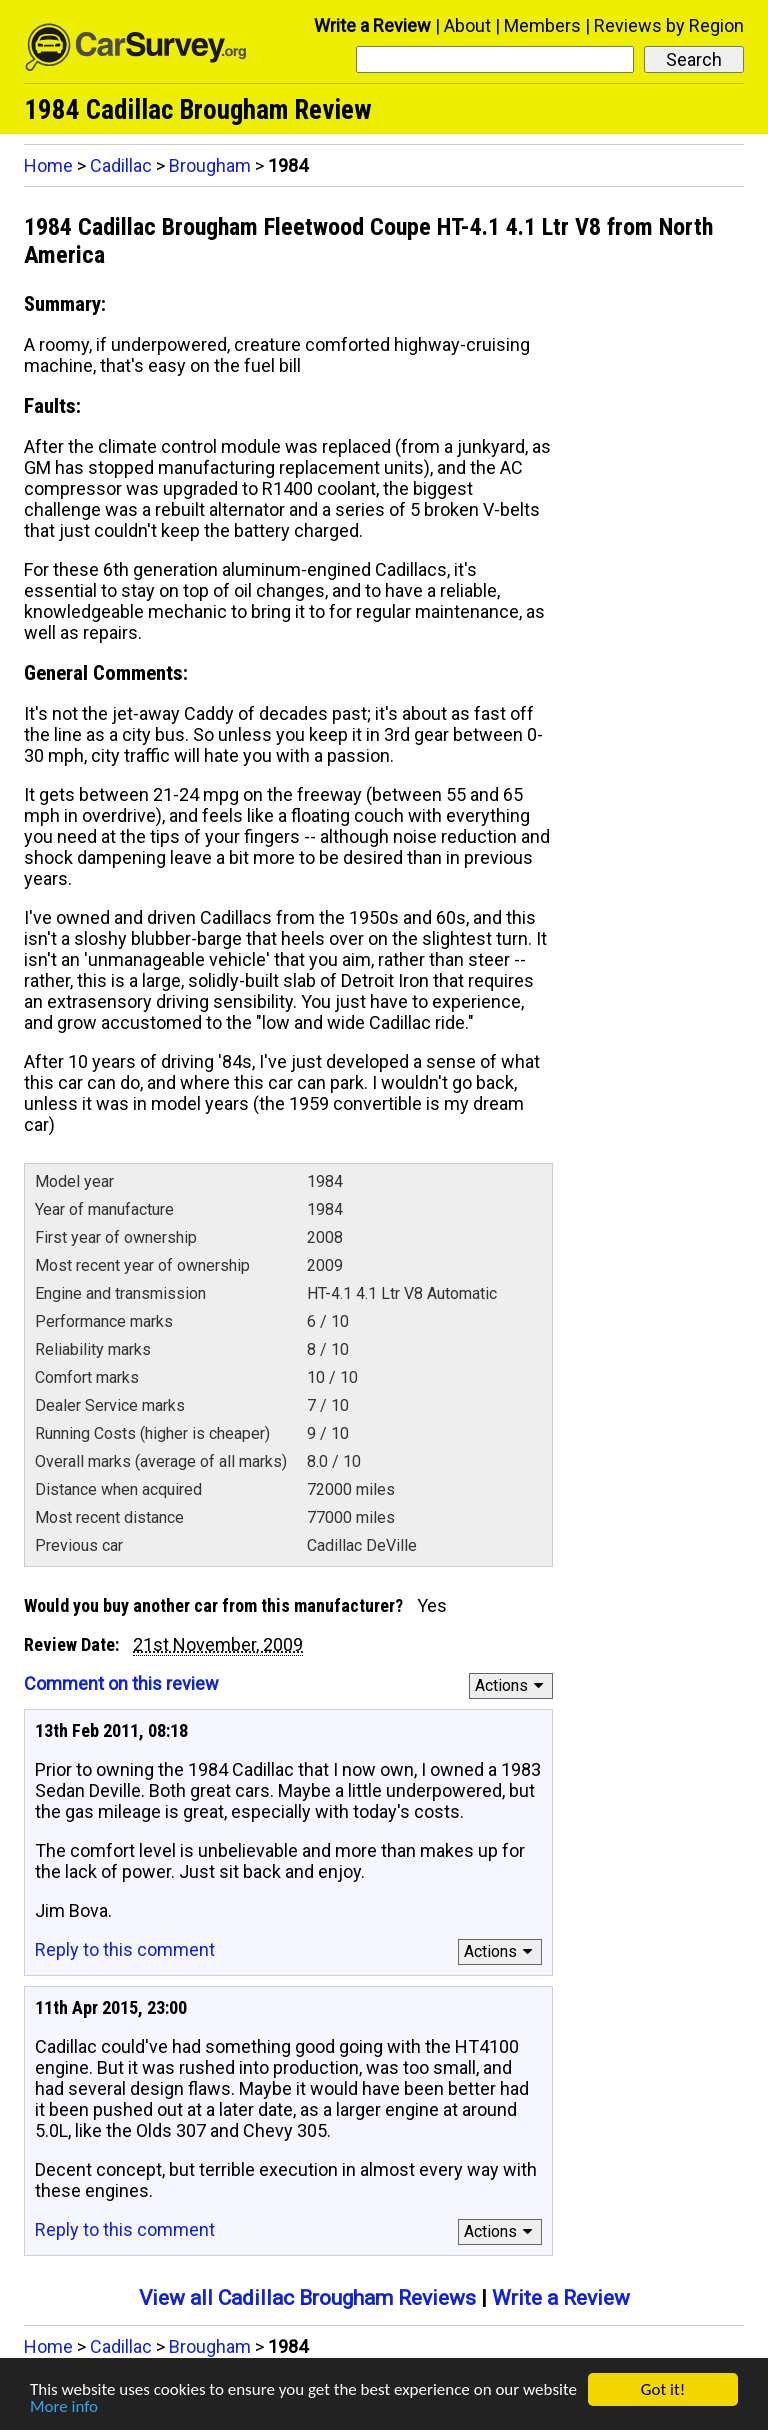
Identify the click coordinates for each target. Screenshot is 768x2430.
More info (64, 2407)
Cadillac (121, 165)
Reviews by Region (669, 25)
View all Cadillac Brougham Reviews (307, 2298)
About (467, 25)
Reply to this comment (125, 1949)
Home (48, 165)
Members (542, 25)
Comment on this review (121, 1683)
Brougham (210, 165)
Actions (512, 1685)
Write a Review (372, 25)
